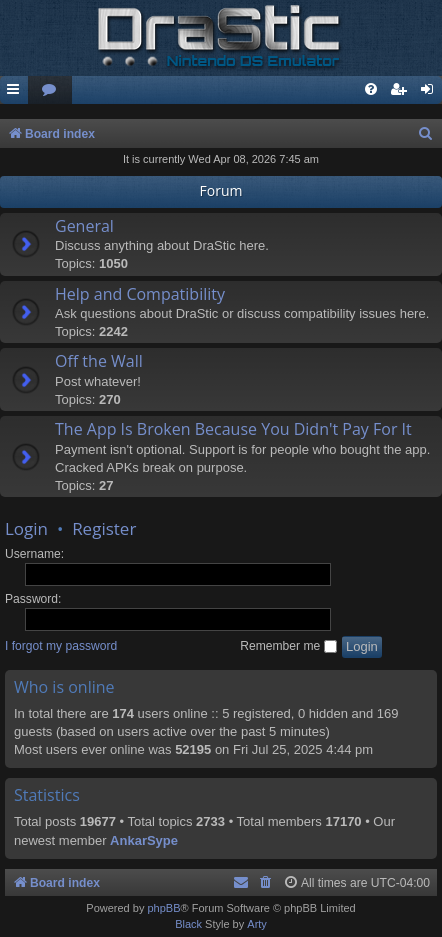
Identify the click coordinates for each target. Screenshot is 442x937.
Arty (257, 924)
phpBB (163, 908)
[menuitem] (50, 90)
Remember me (288, 646)
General (84, 226)
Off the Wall (99, 361)
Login (26, 528)
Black (188, 924)
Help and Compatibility (140, 294)
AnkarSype (144, 840)
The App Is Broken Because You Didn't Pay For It (233, 429)
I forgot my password (61, 646)
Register (104, 528)
